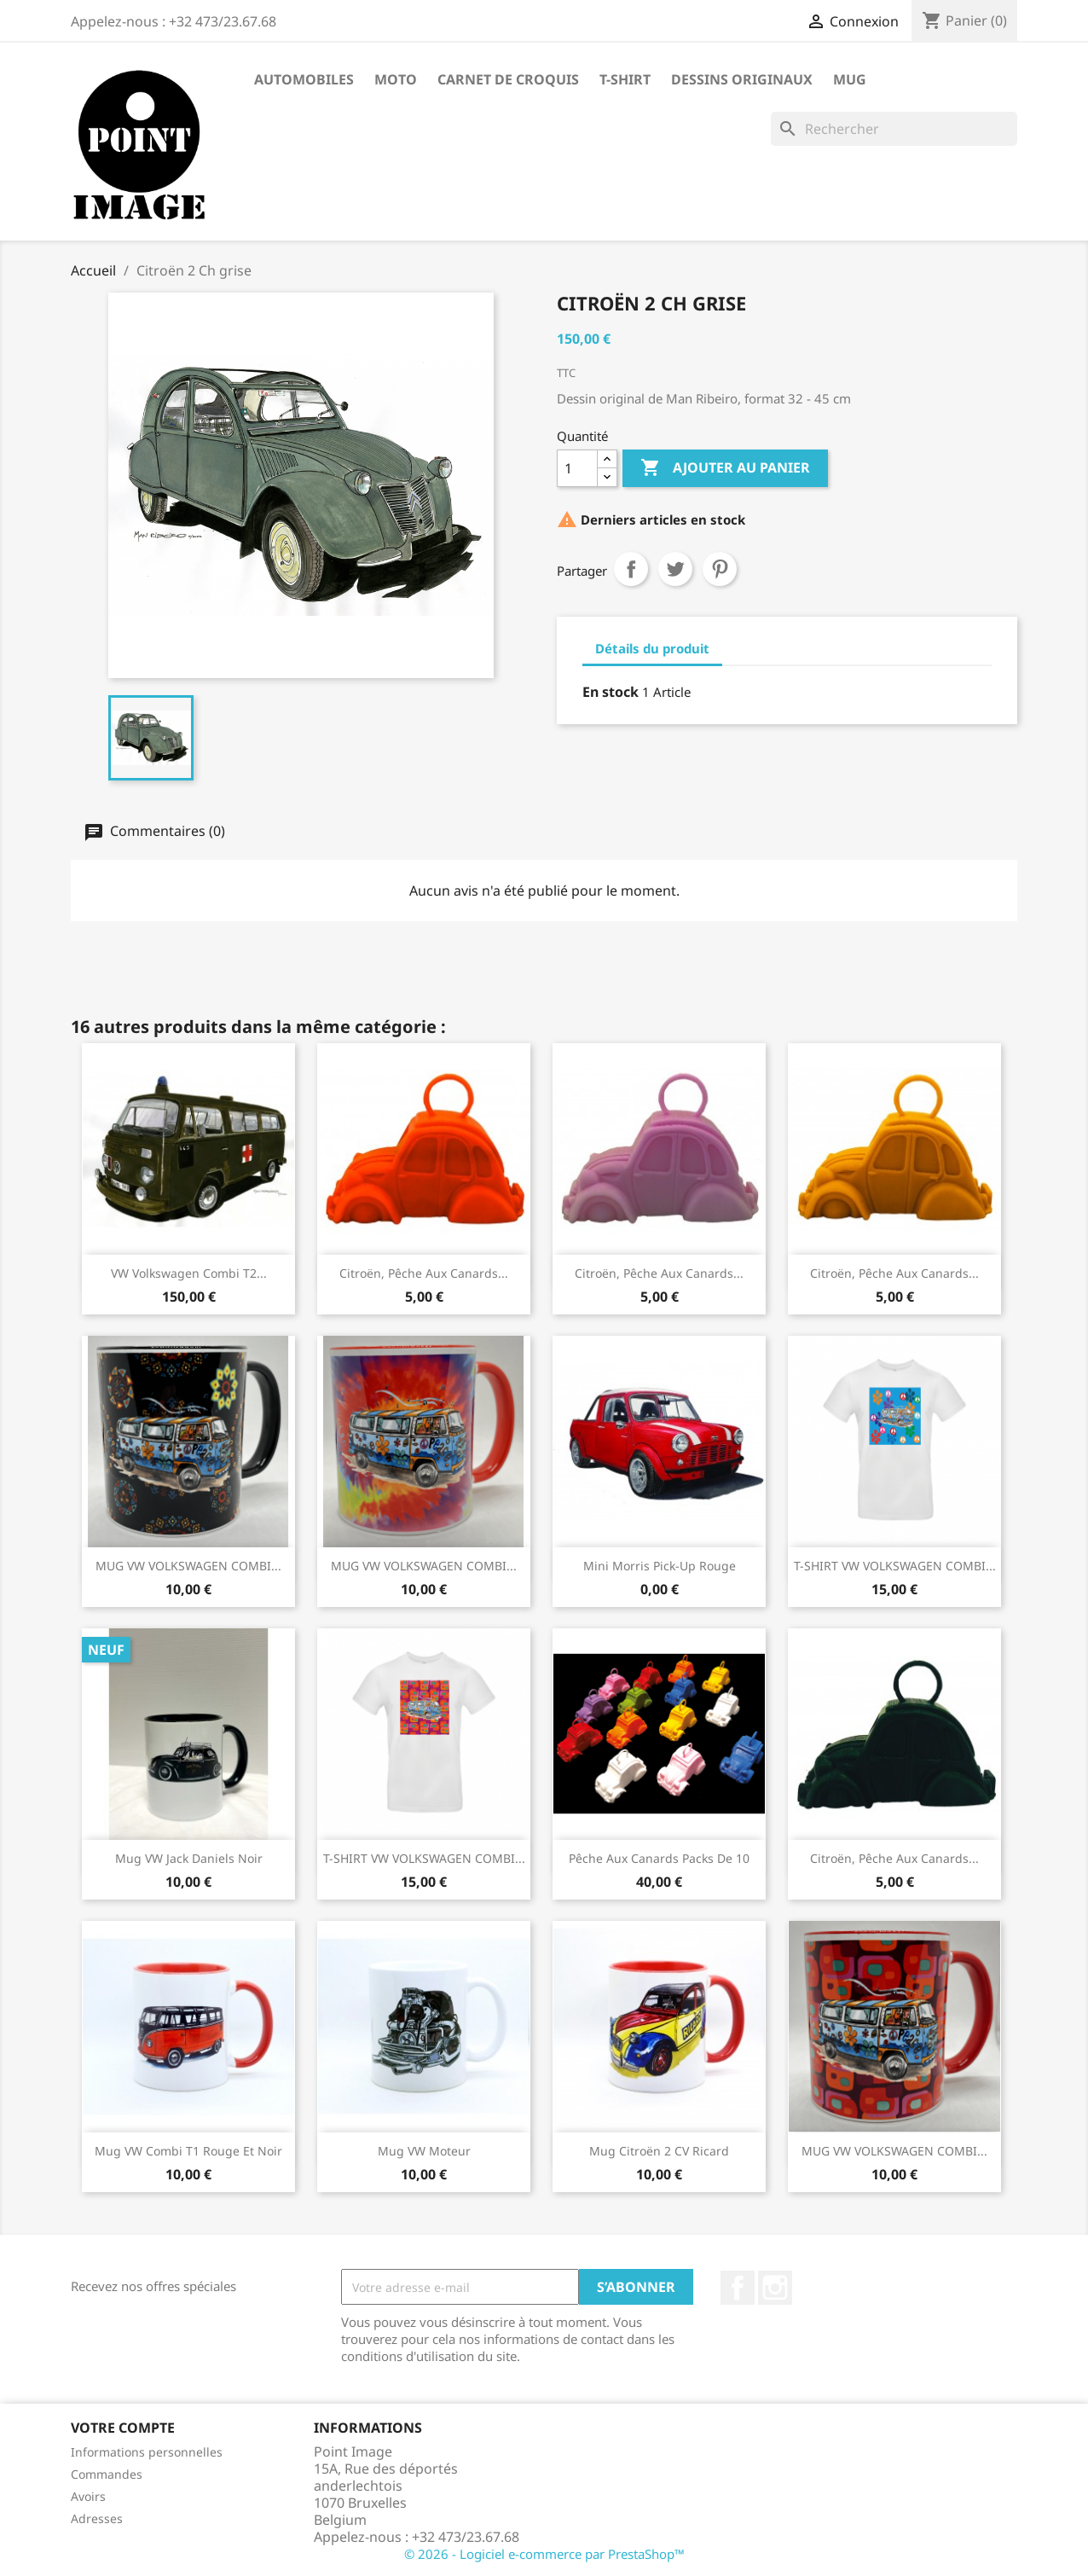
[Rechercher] (894, 129)
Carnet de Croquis (508, 79)
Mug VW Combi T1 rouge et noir (188, 2151)
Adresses (97, 2518)
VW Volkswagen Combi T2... (189, 1273)
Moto (395, 79)
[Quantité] (577, 468)
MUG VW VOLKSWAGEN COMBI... (188, 1566)
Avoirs (88, 2496)
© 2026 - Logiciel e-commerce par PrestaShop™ (544, 2553)
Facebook (738, 2288)
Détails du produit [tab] (652, 648)
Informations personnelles (147, 2452)
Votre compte (123, 2427)
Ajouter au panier (725, 468)
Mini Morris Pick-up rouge (659, 1566)
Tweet (675, 569)
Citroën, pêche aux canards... (423, 1273)
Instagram (775, 2288)
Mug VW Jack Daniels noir (189, 1858)
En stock (610, 691)
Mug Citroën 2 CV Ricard (659, 2151)
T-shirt (625, 79)
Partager (631, 569)
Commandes (106, 2474)
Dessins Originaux (742, 79)
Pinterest (720, 569)
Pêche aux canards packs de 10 (659, 1858)
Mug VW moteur (424, 2151)
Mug (849, 79)
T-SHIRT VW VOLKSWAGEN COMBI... (895, 1566)
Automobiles (304, 79)
